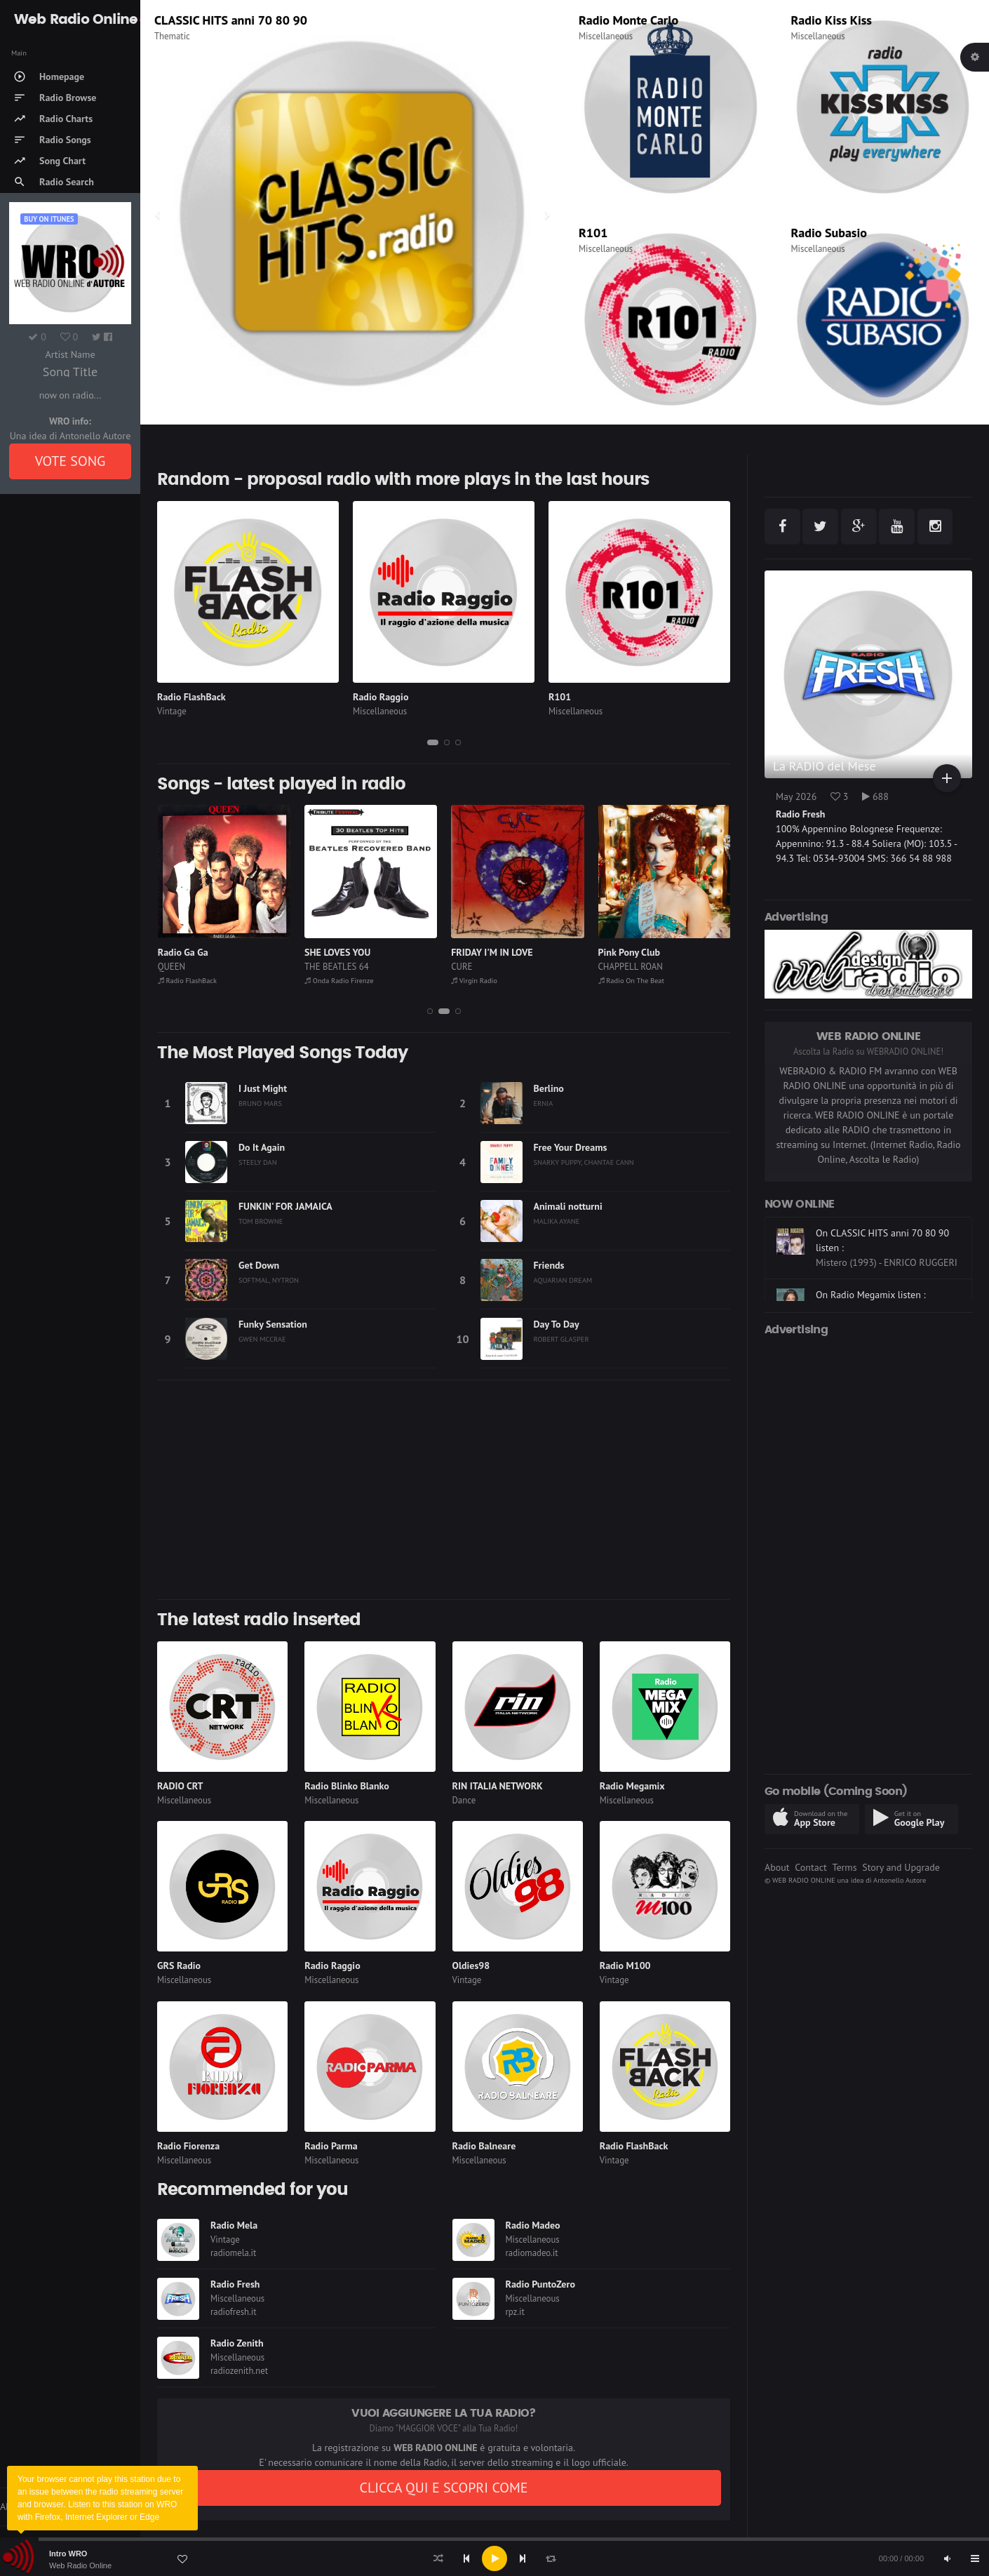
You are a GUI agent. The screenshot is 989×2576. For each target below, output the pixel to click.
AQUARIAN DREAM (563, 1280)
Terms (844, 1867)
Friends (549, 1265)
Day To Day (556, 1324)
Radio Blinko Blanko (346, 1786)
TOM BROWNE (260, 1221)
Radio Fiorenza (188, 2146)
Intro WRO (68, 2553)
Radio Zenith (237, 2343)
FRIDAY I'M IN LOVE (638, 952)
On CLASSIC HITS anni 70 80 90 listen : (882, 1276)
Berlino (549, 1088)
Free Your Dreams (570, 1147)
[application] (494, 2558)
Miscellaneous (606, 36)
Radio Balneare (484, 2146)
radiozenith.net (239, 2371)
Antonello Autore (899, 1880)
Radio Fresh (235, 2284)
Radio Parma (330, 2146)
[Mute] (947, 2558)
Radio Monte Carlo (628, 20)
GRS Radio (179, 1965)
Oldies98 (471, 1965)
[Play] (494, 2558)
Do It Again (261, 1147)
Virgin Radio (187, 20)
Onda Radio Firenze (485, 980)
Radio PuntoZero (540, 2284)
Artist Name (70, 354)
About (777, 1867)
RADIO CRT (180, 1786)
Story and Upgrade (901, 1867)
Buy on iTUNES (49, 219)
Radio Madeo (533, 2225)
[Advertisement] (443, 1490)
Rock (163, 36)
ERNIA (543, 1103)
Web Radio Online (80, 2565)
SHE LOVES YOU (484, 952)
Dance (464, 1800)
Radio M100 (625, 1965)
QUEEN (318, 967)
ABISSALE (178, 952)
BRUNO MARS (260, 1103)
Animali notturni (568, 1206)
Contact (810, 1867)
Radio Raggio (380, 696)
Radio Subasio (829, 233)
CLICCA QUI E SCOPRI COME (443, 2487)
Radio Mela (233, 2225)
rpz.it (515, 2312)
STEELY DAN (257, 1162)
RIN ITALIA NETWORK (497, 1786)
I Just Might (262, 1088)
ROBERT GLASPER (561, 1339)
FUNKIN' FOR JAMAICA (285, 1206)
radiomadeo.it (532, 2253)
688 (875, 796)
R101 (593, 233)
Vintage (172, 711)
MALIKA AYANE (557, 1221)
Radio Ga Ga (329, 952)
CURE (608, 967)
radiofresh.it (233, 2312)
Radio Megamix (632, 1786)
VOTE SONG (70, 461)
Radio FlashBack (191, 696)
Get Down (258, 1265)
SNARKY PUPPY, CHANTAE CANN (584, 1162)
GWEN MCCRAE (262, 1339)
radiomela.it (233, 2253)
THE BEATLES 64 (483, 967)
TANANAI (175, 967)
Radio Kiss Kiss (831, 20)
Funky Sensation (272, 1324)
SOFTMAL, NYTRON (268, 1280)
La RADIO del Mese (824, 766)
